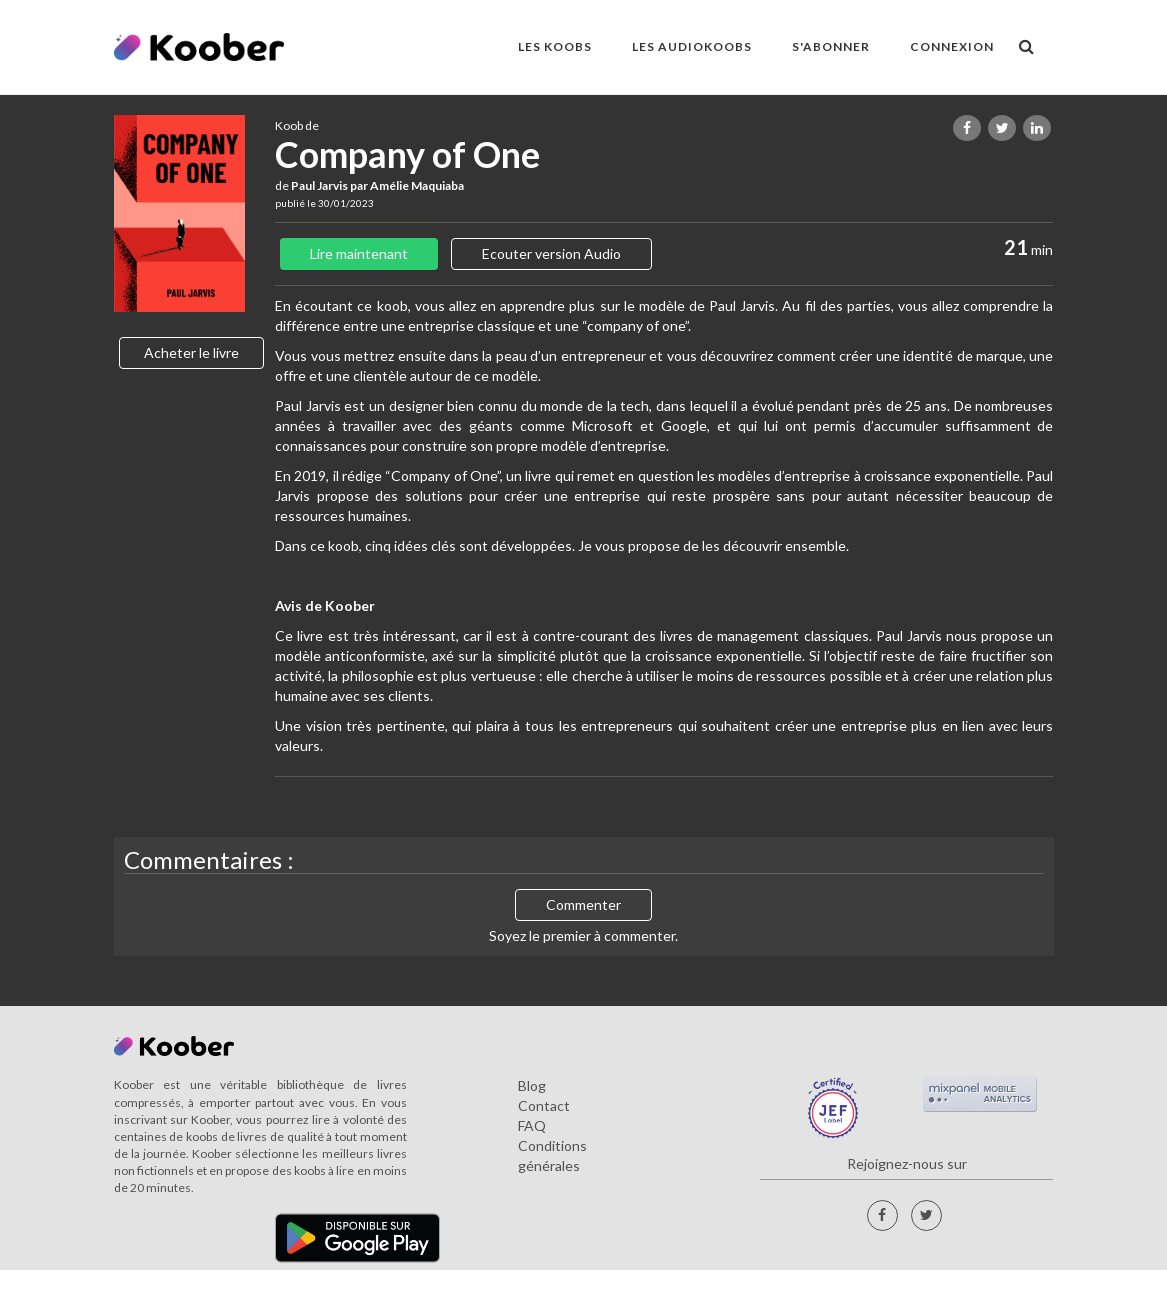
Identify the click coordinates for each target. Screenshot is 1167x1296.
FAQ (532, 1125)
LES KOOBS (555, 46)
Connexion (952, 46)
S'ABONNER (831, 46)
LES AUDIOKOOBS (692, 46)
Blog (532, 1085)
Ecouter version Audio (551, 253)
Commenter (583, 904)
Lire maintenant (359, 253)
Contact (544, 1105)
